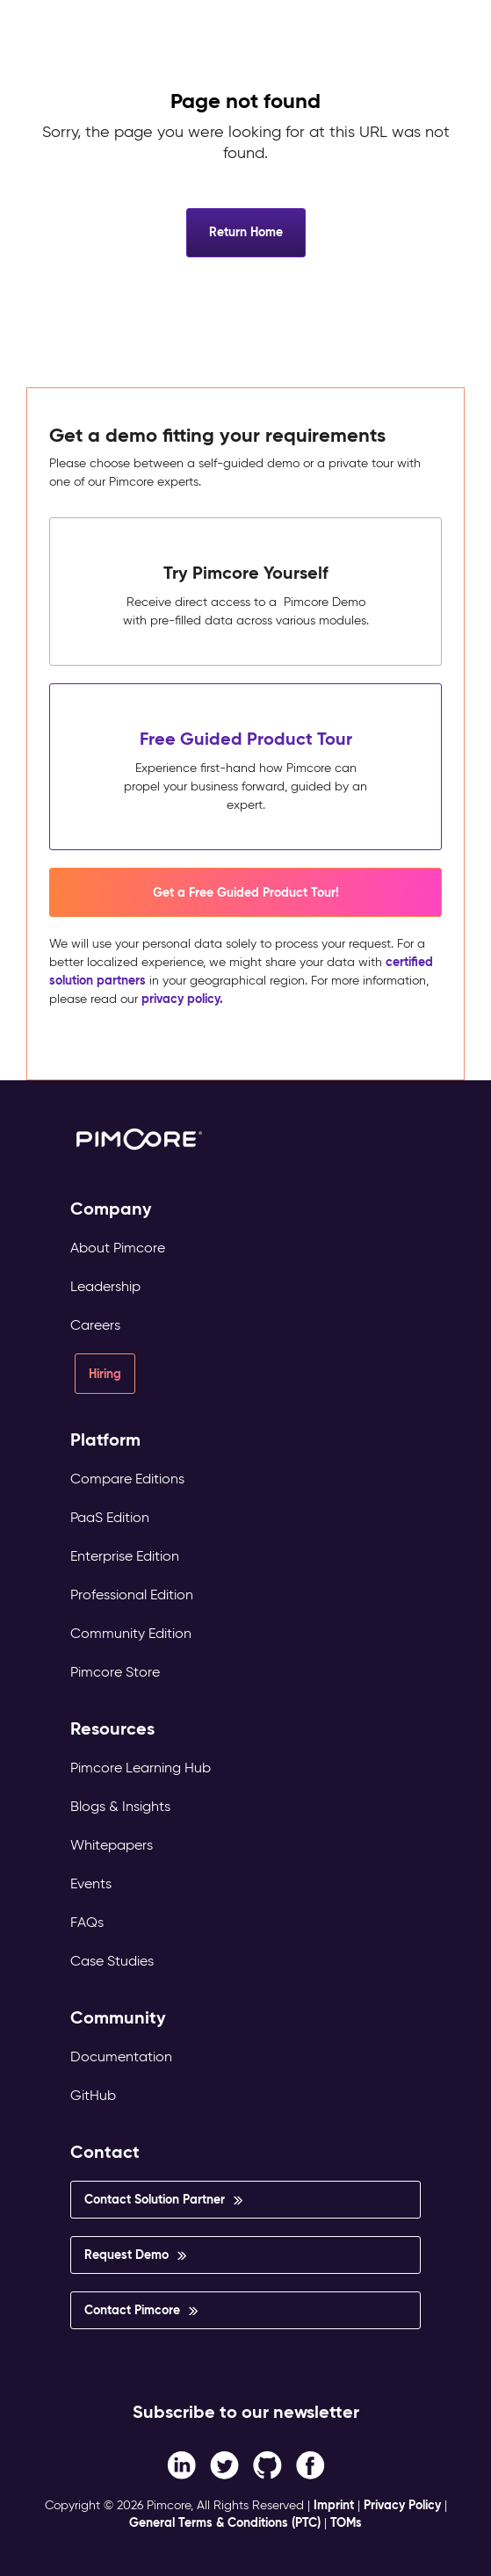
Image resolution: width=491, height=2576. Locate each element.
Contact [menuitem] (105, 2152)
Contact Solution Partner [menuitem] (154, 2199)
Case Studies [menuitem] (112, 1960)
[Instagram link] (267, 2464)
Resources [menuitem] (112, 1729)
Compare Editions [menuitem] (127, 1478)
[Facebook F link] (181, 2464)
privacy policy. (182, 999)
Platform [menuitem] (105, 1440)
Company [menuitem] (111, 1209)
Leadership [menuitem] (105, 1286)
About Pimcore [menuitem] (117, 1247)
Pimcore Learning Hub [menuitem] (140, 1767)
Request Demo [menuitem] (126, 2254)
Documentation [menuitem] (121, 2056)
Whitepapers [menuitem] (111, 1844)
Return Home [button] (246, 232)
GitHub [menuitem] (93, 2095)
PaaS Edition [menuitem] (109, 1517)
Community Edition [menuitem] (130, 1633)
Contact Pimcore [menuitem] (132, 2310)
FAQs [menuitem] (87, 1922)
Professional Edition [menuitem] (131, 1594)
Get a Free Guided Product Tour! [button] (246, 892)
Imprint (334, 2505)
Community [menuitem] (118, 2018)
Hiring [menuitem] (105, 1374)
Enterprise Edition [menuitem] (124, 1556)
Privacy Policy (402, 2505)
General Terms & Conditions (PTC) (225, 2522)
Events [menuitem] (91, 1883)
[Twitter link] (224, 2464)
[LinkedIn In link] (310, 2464)
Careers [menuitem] (95, 1325)
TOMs (346, 2522)
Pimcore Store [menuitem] (115, 1671)
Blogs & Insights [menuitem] (120, 1806)
